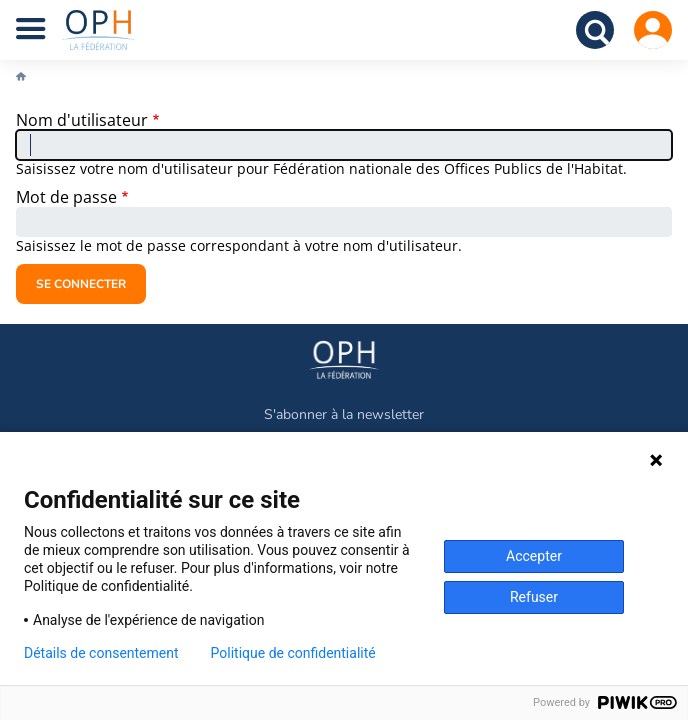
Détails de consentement (101, 653)
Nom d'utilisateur (82, 120)
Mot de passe (66, 197)
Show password (650, 223)
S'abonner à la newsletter (344, 414)
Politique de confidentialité (293, 653)
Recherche (595, 30)
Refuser (534, 597)
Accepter (534, 556)
